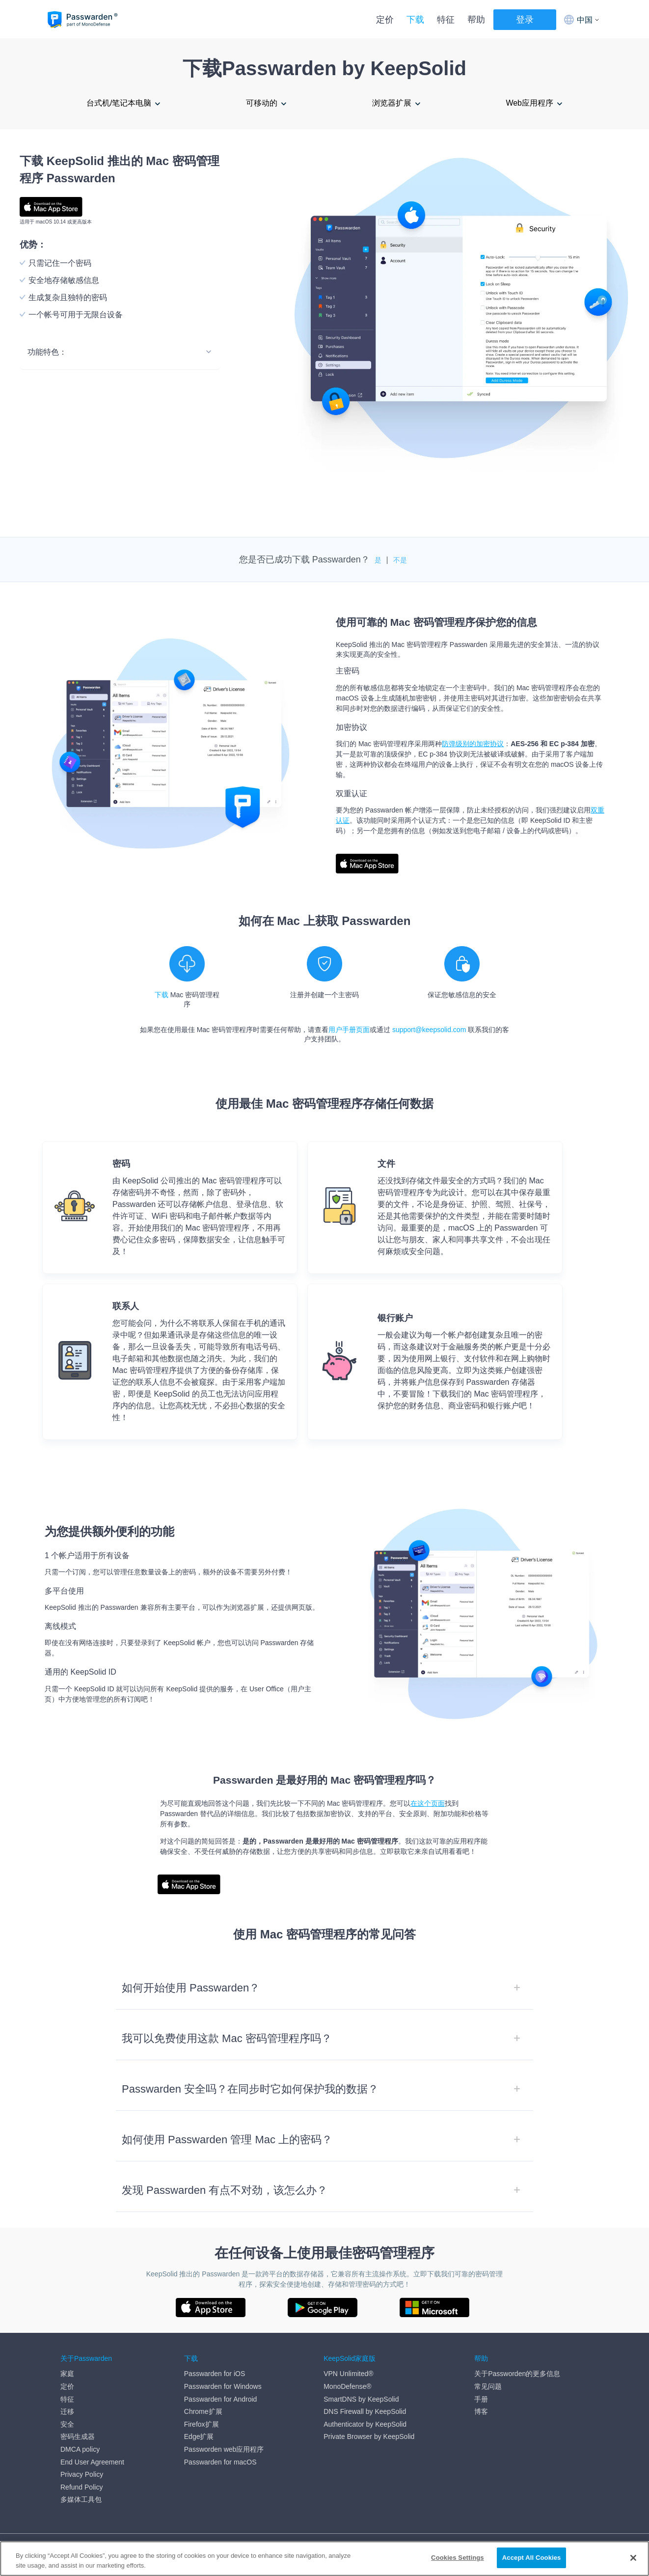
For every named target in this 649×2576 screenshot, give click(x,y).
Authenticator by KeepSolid (365, 2424)
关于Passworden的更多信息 (517, 2374)
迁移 (67, 2411)
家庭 (67, 2374)
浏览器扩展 (391, 103)
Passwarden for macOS (220, 2462)
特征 (446, 20)
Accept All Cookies (531, 2557)
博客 (481, 2411)
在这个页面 (427, 1803)
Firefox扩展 (201, 2424)
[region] (324, 2558)
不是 (400, 560)
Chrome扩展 (203, 2411)
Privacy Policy (81, 2474)
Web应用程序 (529, 103)
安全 (67, 2424)
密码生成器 (77, 2436)
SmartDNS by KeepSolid (361, 2399)
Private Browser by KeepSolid (369, 2436)
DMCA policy (80, 2449)
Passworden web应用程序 (224, 2449)
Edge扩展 (199, 2436)
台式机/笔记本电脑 (118, 103)
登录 (525, 20)
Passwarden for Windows (223, 2386)
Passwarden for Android (220, 2399)
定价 (385, 20)
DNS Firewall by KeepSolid (365, 2411)
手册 (481, 2399)
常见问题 (488, 2386)
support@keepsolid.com (429, 1030)
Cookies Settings (457, 2557)
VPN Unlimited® (348, 2374)
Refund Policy (81, 2487)
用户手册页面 (349, 1030)
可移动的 (261, 103)
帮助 (476, 20)
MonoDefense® (347, 2386)
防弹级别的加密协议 (473, 744)
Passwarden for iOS (214, 2374)
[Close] (633, 2558)
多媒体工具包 (81, 2499)
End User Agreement (92, 2462)
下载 (415, 20)
